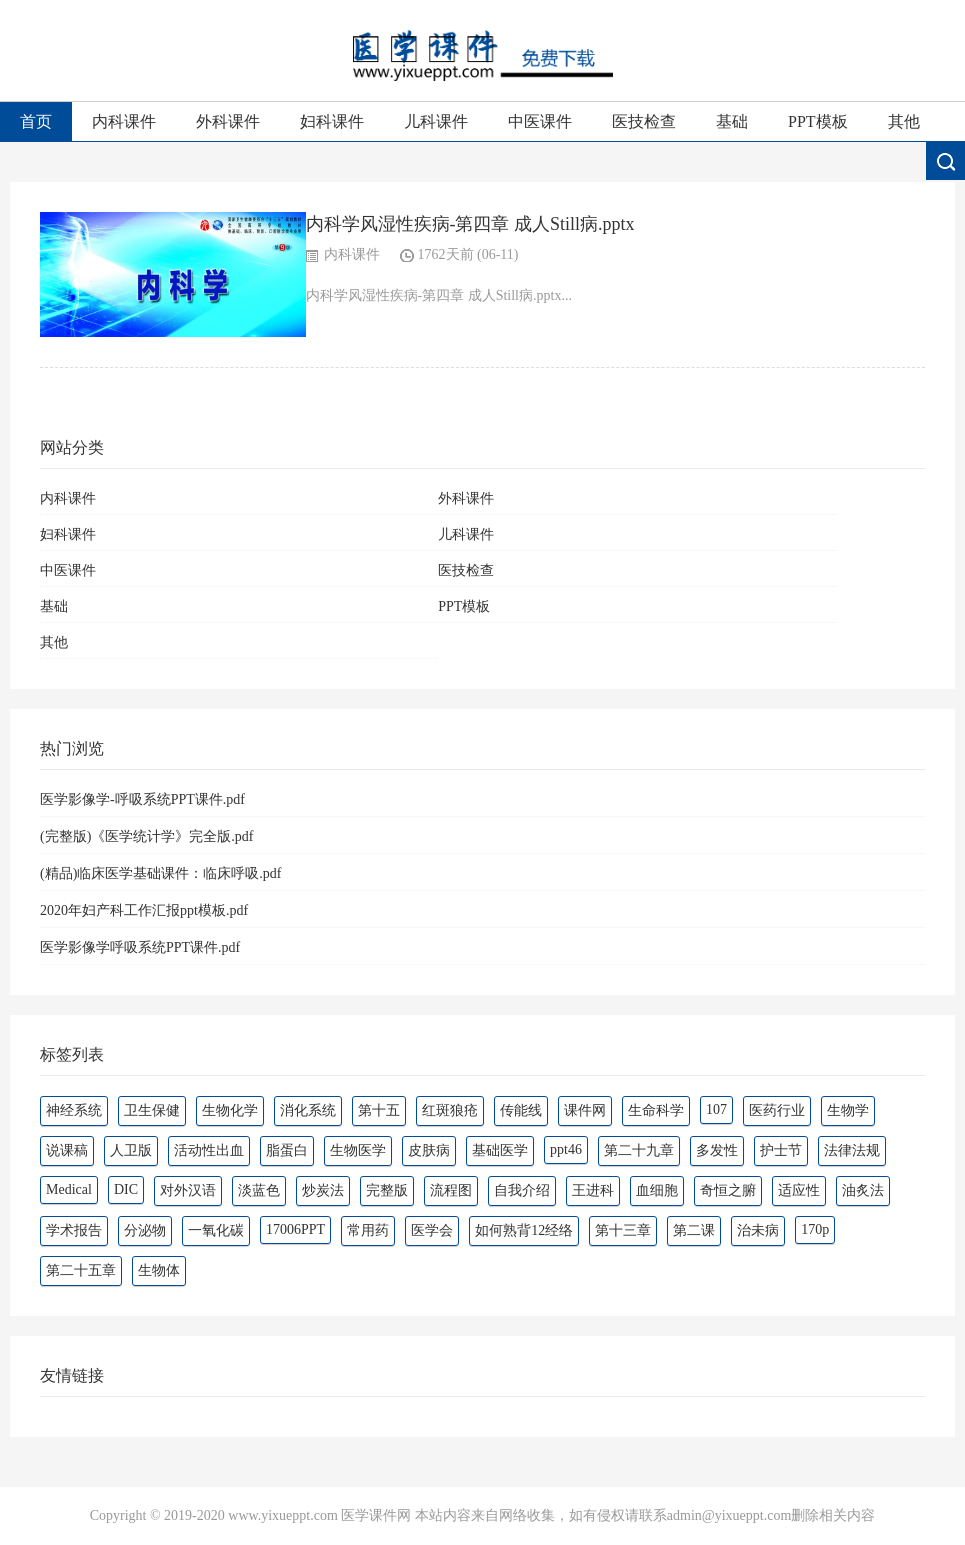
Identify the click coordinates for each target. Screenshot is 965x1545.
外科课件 (228, 121)
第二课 (694, 1230)
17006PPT (295, 1229)
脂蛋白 (287, 1150)
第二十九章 (639, 1150)
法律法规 (852, 1150)
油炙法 (863, 1190)
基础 (732, 121)
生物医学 (358, 1150)
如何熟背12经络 (524, 1230)
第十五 (379, 1110)
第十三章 (623, 1230)
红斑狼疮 (450, 1110)
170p (815, 1229)
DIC (126, 1189)
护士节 (781, 1150)
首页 (36, 121)
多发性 (717, 1150)
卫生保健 (152, 1110)
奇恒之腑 (728, 1190)
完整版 (387, 1190)
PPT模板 (818, 121)
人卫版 (131, 1150)
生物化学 (230, 1110)
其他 (904, 121)
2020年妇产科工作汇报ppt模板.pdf (144, 910)
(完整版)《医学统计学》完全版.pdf (147, 836)
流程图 (451, 1190)
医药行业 (777, 1110)
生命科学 (656, 1110)
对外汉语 (188, 1190)
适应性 (799, 1190)
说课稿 (67, 1150)
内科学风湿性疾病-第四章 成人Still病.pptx (470, 224)
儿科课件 (436, 121)
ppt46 (566, 1149)
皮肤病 (429, 1150)
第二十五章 (81, 1270)
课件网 (585, 1110)
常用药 (368, 1230)
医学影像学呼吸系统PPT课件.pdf (140, 947)
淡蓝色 (259, 1190)
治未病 (758, 1230)
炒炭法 (323, 1190)
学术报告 (74, 1230)
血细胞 (657, 1190)
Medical (69, 1189)
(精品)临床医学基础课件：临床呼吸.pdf (161, 873)
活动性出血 (209, 1150)
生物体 (159, 1270)
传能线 (521, 1110)
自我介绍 (522, 1190)
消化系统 (308, 1110)
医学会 (432, 1230)
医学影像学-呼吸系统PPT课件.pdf (142, 799)
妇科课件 (332, 121)
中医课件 (540, 121)
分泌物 (145, 1230)
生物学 (848, 1110)
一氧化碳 (216, 1230)
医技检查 (644, 121)
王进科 (593, 1190)
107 (716, 1109)
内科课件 (124, 121)
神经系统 (74, 1110)
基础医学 (500, 1150)
